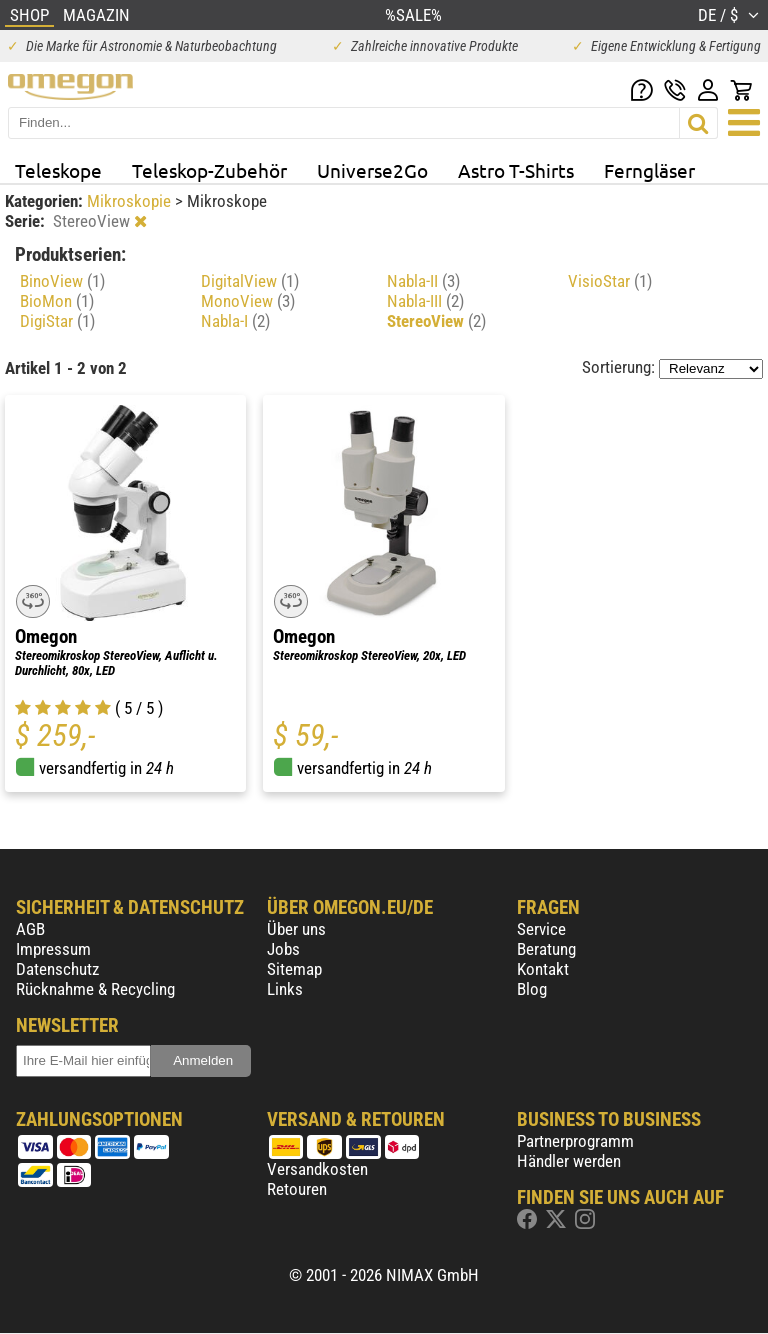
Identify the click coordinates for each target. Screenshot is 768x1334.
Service (541, 929)
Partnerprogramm (575, 1141)
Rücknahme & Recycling (95, 989)
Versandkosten (317, 1169)
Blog (532, 989)
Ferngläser (649, 170)
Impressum (53, 949)
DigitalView (250, 281)
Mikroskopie (131, 201)
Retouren (297, 1189)
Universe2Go (372, 170)
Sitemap (294, 969)
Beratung (546, 949)
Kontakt (543, 969)
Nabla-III (425, 301)
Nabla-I (235, 321)
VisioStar (610, 281)
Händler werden (569, 1161)
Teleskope (58, 170)
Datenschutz (57, 969)
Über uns (296, 929)
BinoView (62, 281)
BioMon (57, 301)
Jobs (283, 949)
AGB (30, 929)
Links (285, 989)
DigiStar (57, 321)
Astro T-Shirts (516, 170)
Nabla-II (423, 281)
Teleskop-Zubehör (209, 170)
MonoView (248, 301)
